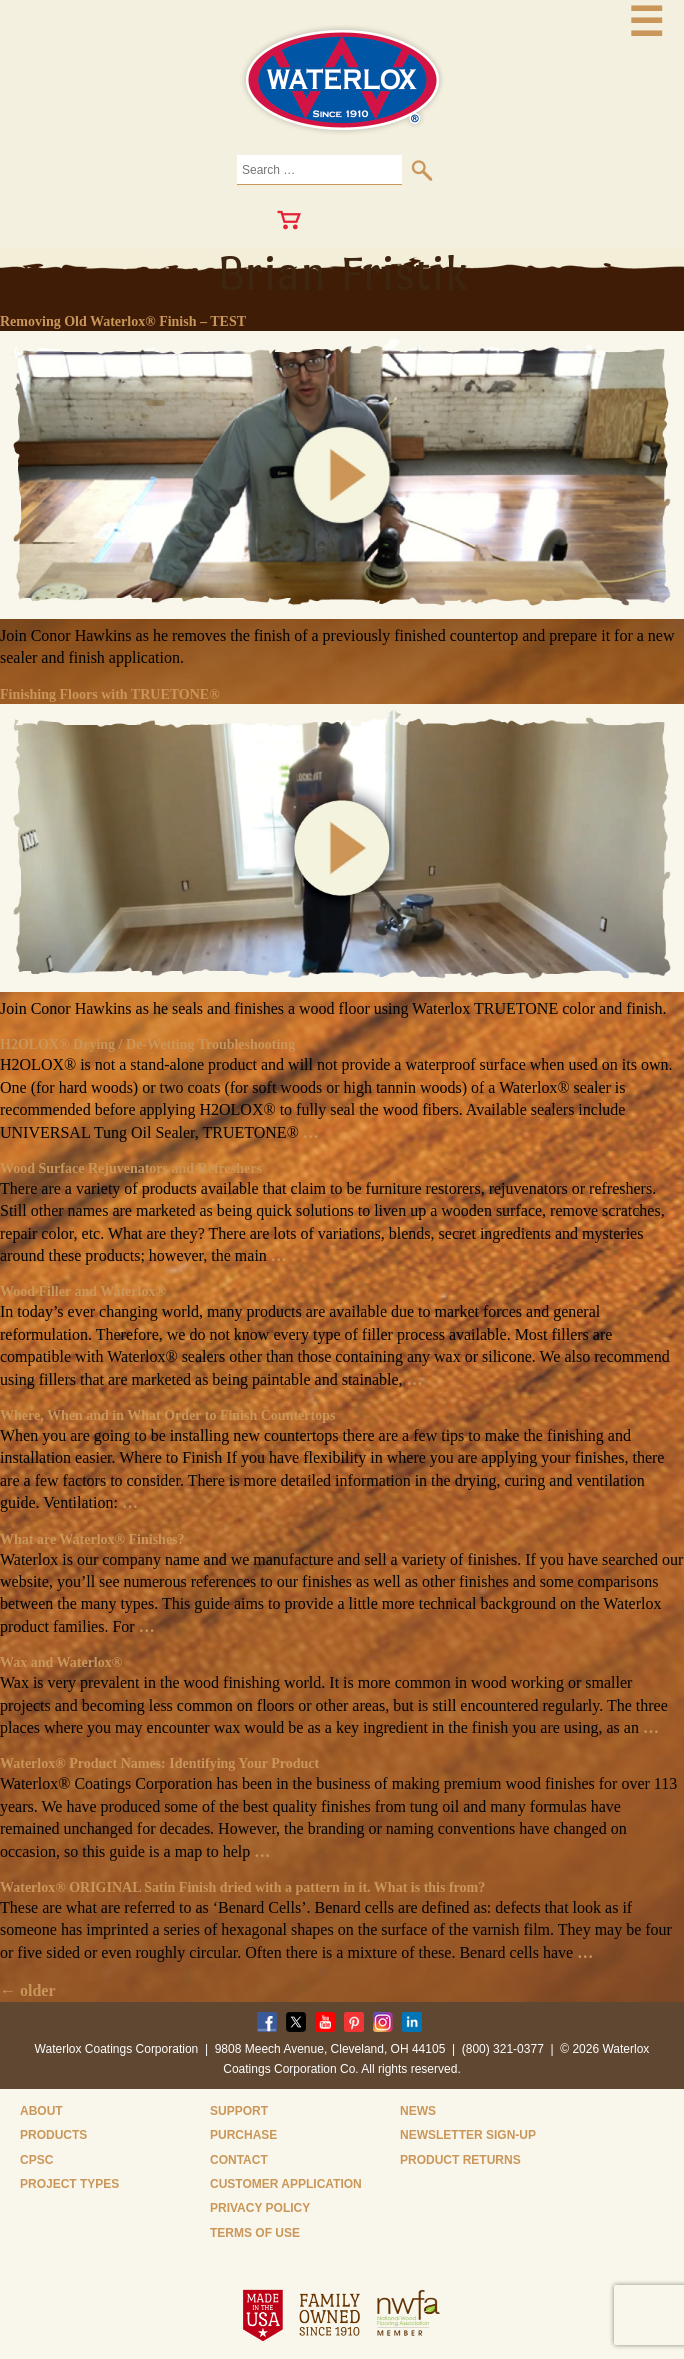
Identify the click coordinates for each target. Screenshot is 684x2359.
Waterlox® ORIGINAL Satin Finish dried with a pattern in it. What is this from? (242, 1887)
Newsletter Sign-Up (468, 2135)
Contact (239, 2160)
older (28, 1990)
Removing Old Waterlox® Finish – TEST (123, 321)
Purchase (243, 2135)
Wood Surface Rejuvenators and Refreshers (131, 1168)
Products (53, 2135)
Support (239, 2111)
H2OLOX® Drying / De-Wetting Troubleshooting (147, 1044)
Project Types (69, 2184)
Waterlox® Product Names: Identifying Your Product (159, 1763)
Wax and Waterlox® (61, 1662)
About (41, 2111)
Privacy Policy (260, 2208)
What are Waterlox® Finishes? (92, 1539)
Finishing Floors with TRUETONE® (110, 694)
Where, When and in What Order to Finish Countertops (167, 1415)
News (418, 2111)
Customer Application (286, 2184)
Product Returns (460, 2160)
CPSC (36, 2160)
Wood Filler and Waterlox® (83, 1291)
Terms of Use (255, 2233)
